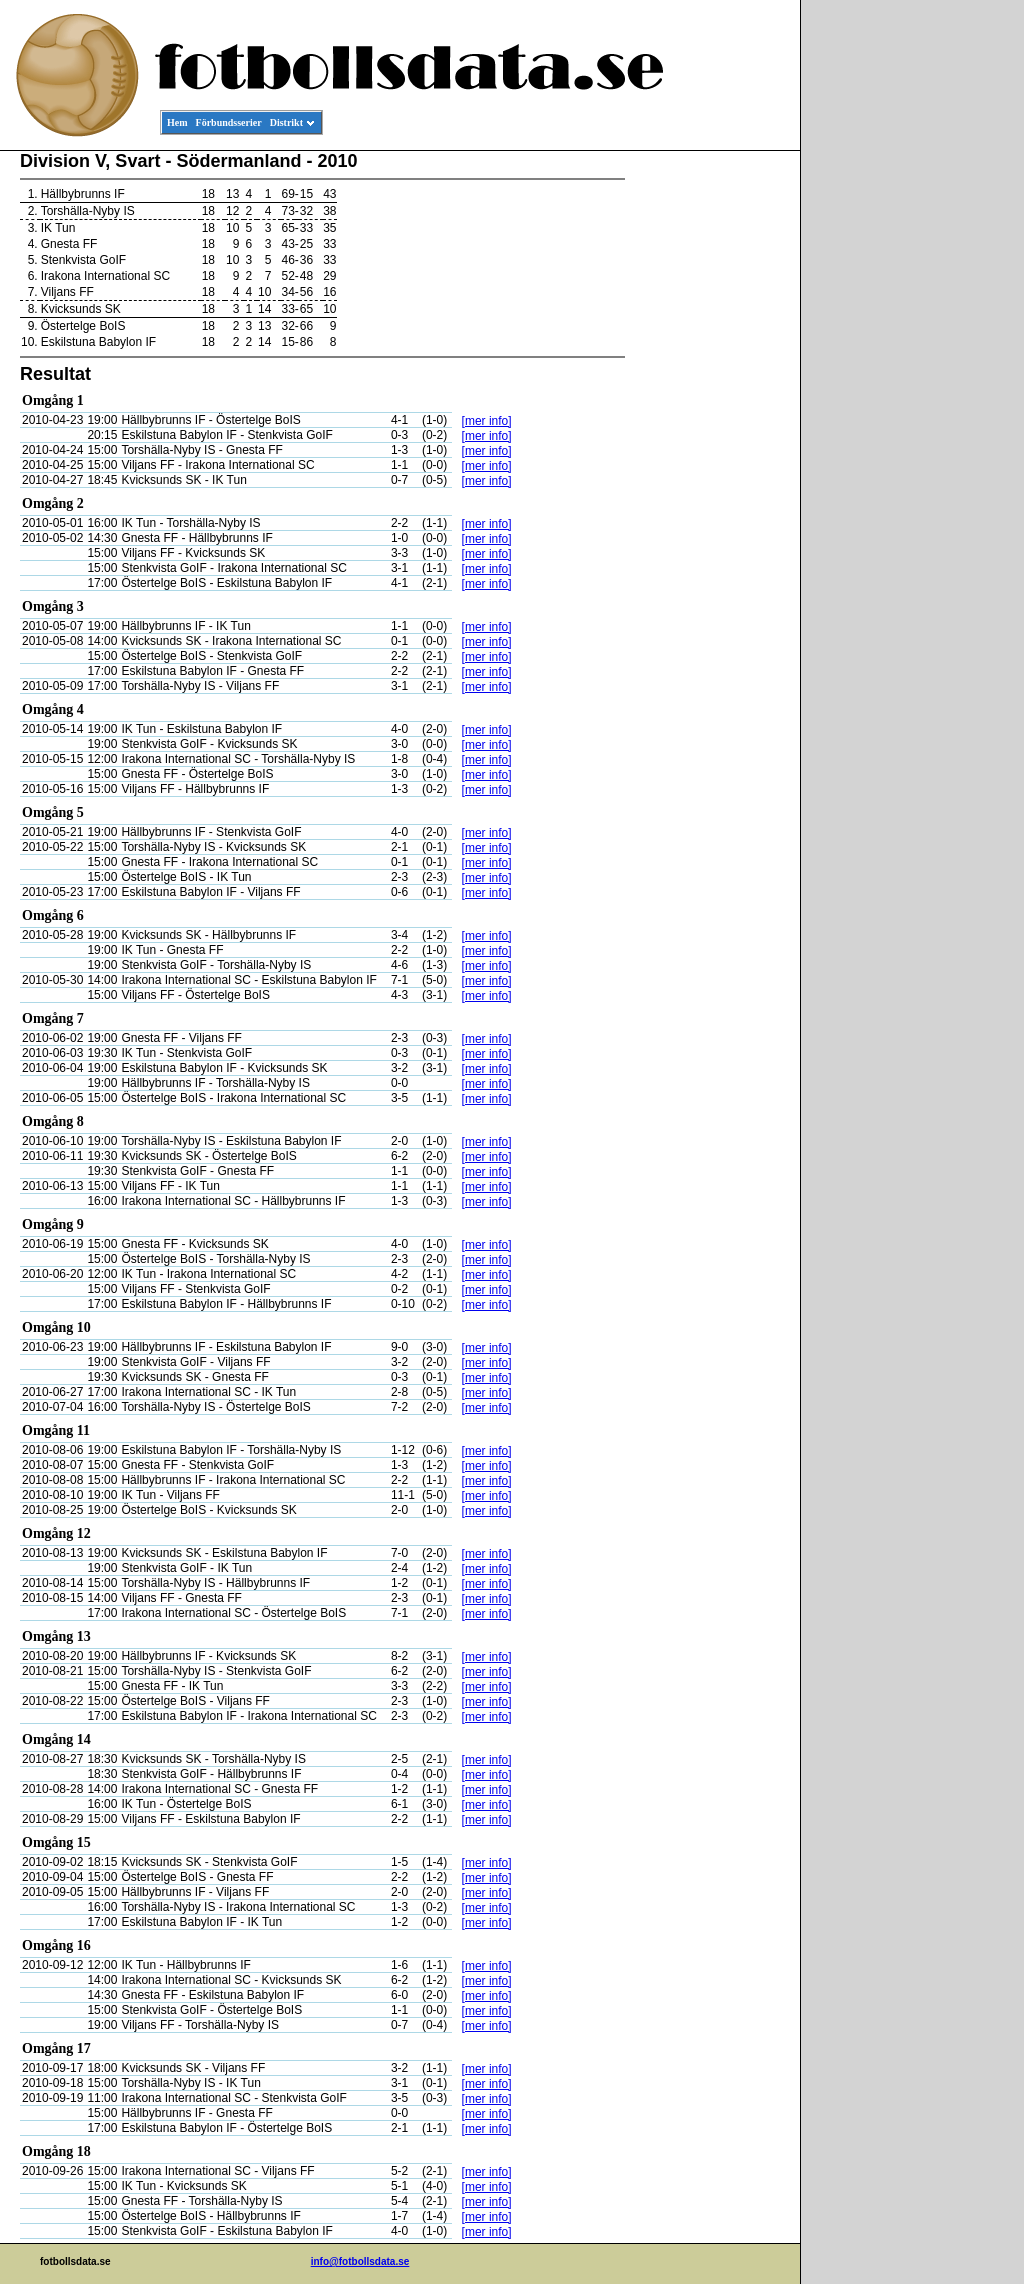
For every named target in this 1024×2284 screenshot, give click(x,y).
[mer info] (487, 421)
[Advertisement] (710, 456)
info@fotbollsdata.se (360, 2261)
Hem (177, 122)
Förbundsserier (229, 122)
